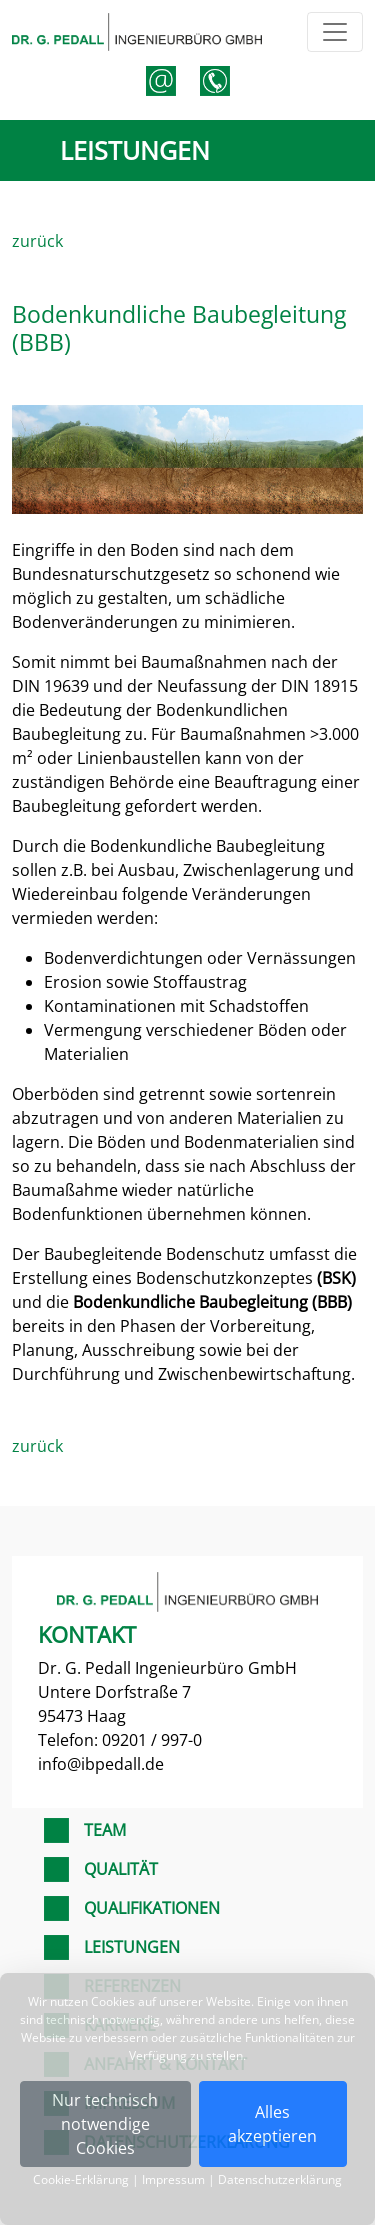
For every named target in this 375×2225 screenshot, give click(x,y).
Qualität (121, 1869)
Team (105, 1830)
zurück (37, 241)
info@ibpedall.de (101, 1764)
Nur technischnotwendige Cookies (105, 2124)
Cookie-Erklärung (81, 2179)
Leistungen (132, 1947)
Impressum (173, 2179)
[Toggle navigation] (335, 32)
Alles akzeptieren (272, 2124)
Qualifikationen (152, 1908)
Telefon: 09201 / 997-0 (120, 1740)
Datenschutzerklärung (280, 2179)
